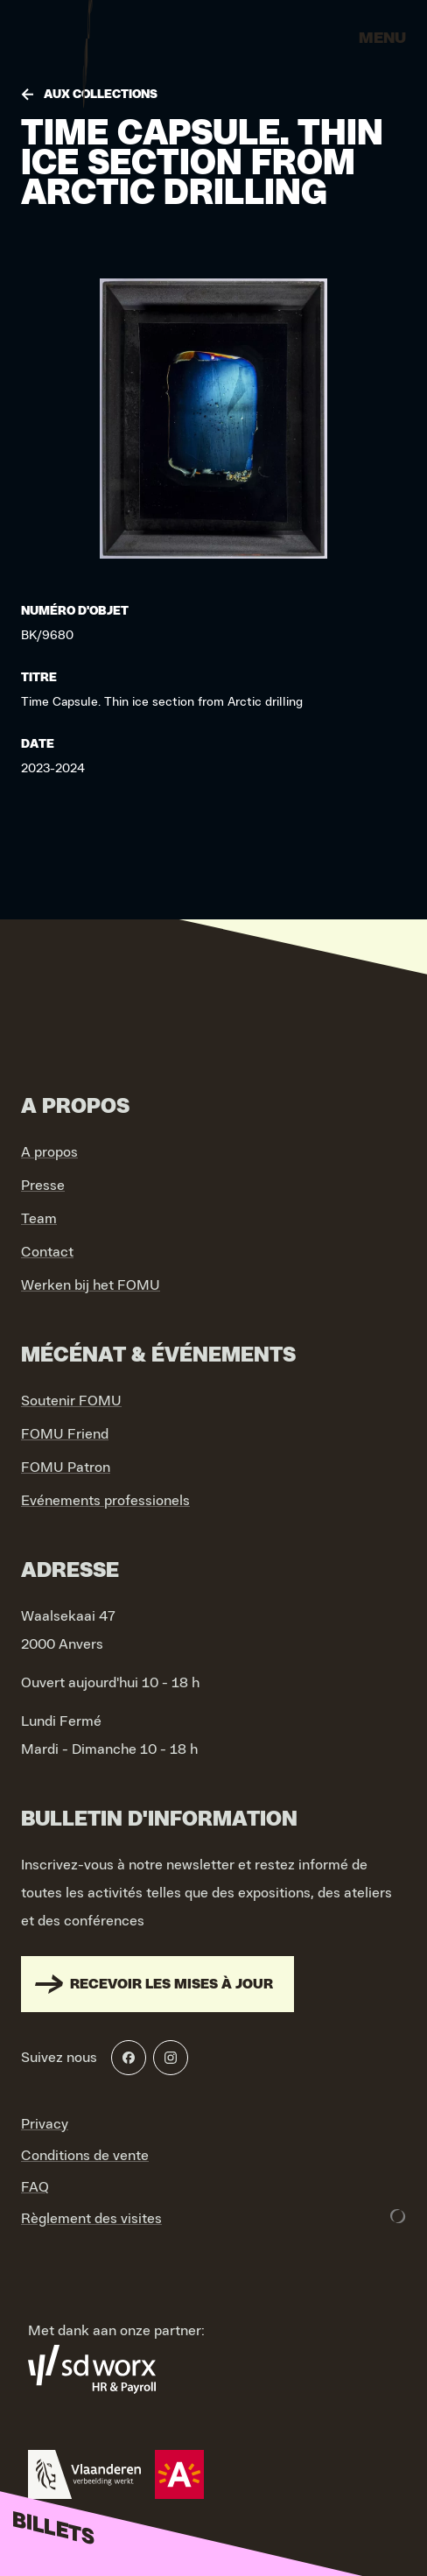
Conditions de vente (85, 2156)
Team (39, 1219)
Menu (382, 38)
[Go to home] (87, 44)
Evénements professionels (105, 1501)
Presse (43, 1186)
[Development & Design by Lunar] (398, 2216)
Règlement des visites (91, 2219)
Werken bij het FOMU (90, 1285)
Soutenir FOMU (71, 1401)
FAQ (35, 2187)
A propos (49, 1152)
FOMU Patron (65, 1467)
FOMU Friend (64, 1434)
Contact (47, 1252)
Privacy (44, 2124)
